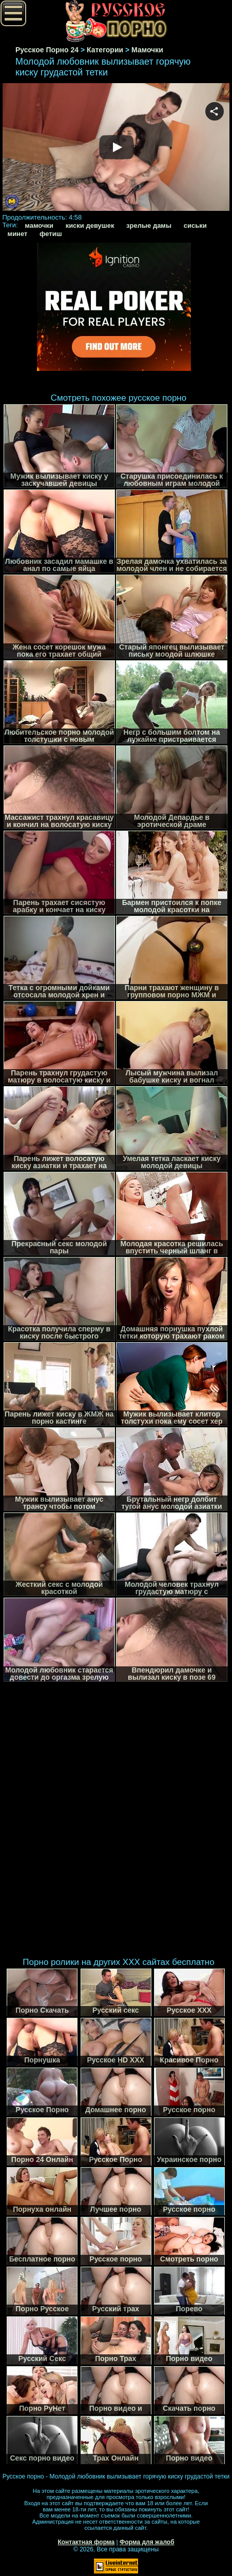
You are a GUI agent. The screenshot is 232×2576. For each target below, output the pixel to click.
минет (18, 234)
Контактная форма (85, 2542)
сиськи (195, 225)
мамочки (39, 225)
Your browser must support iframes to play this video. (116, 148)
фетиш (51, 234)
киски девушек (90, 225)
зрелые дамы (148, 225)
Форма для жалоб (147, 2542)
